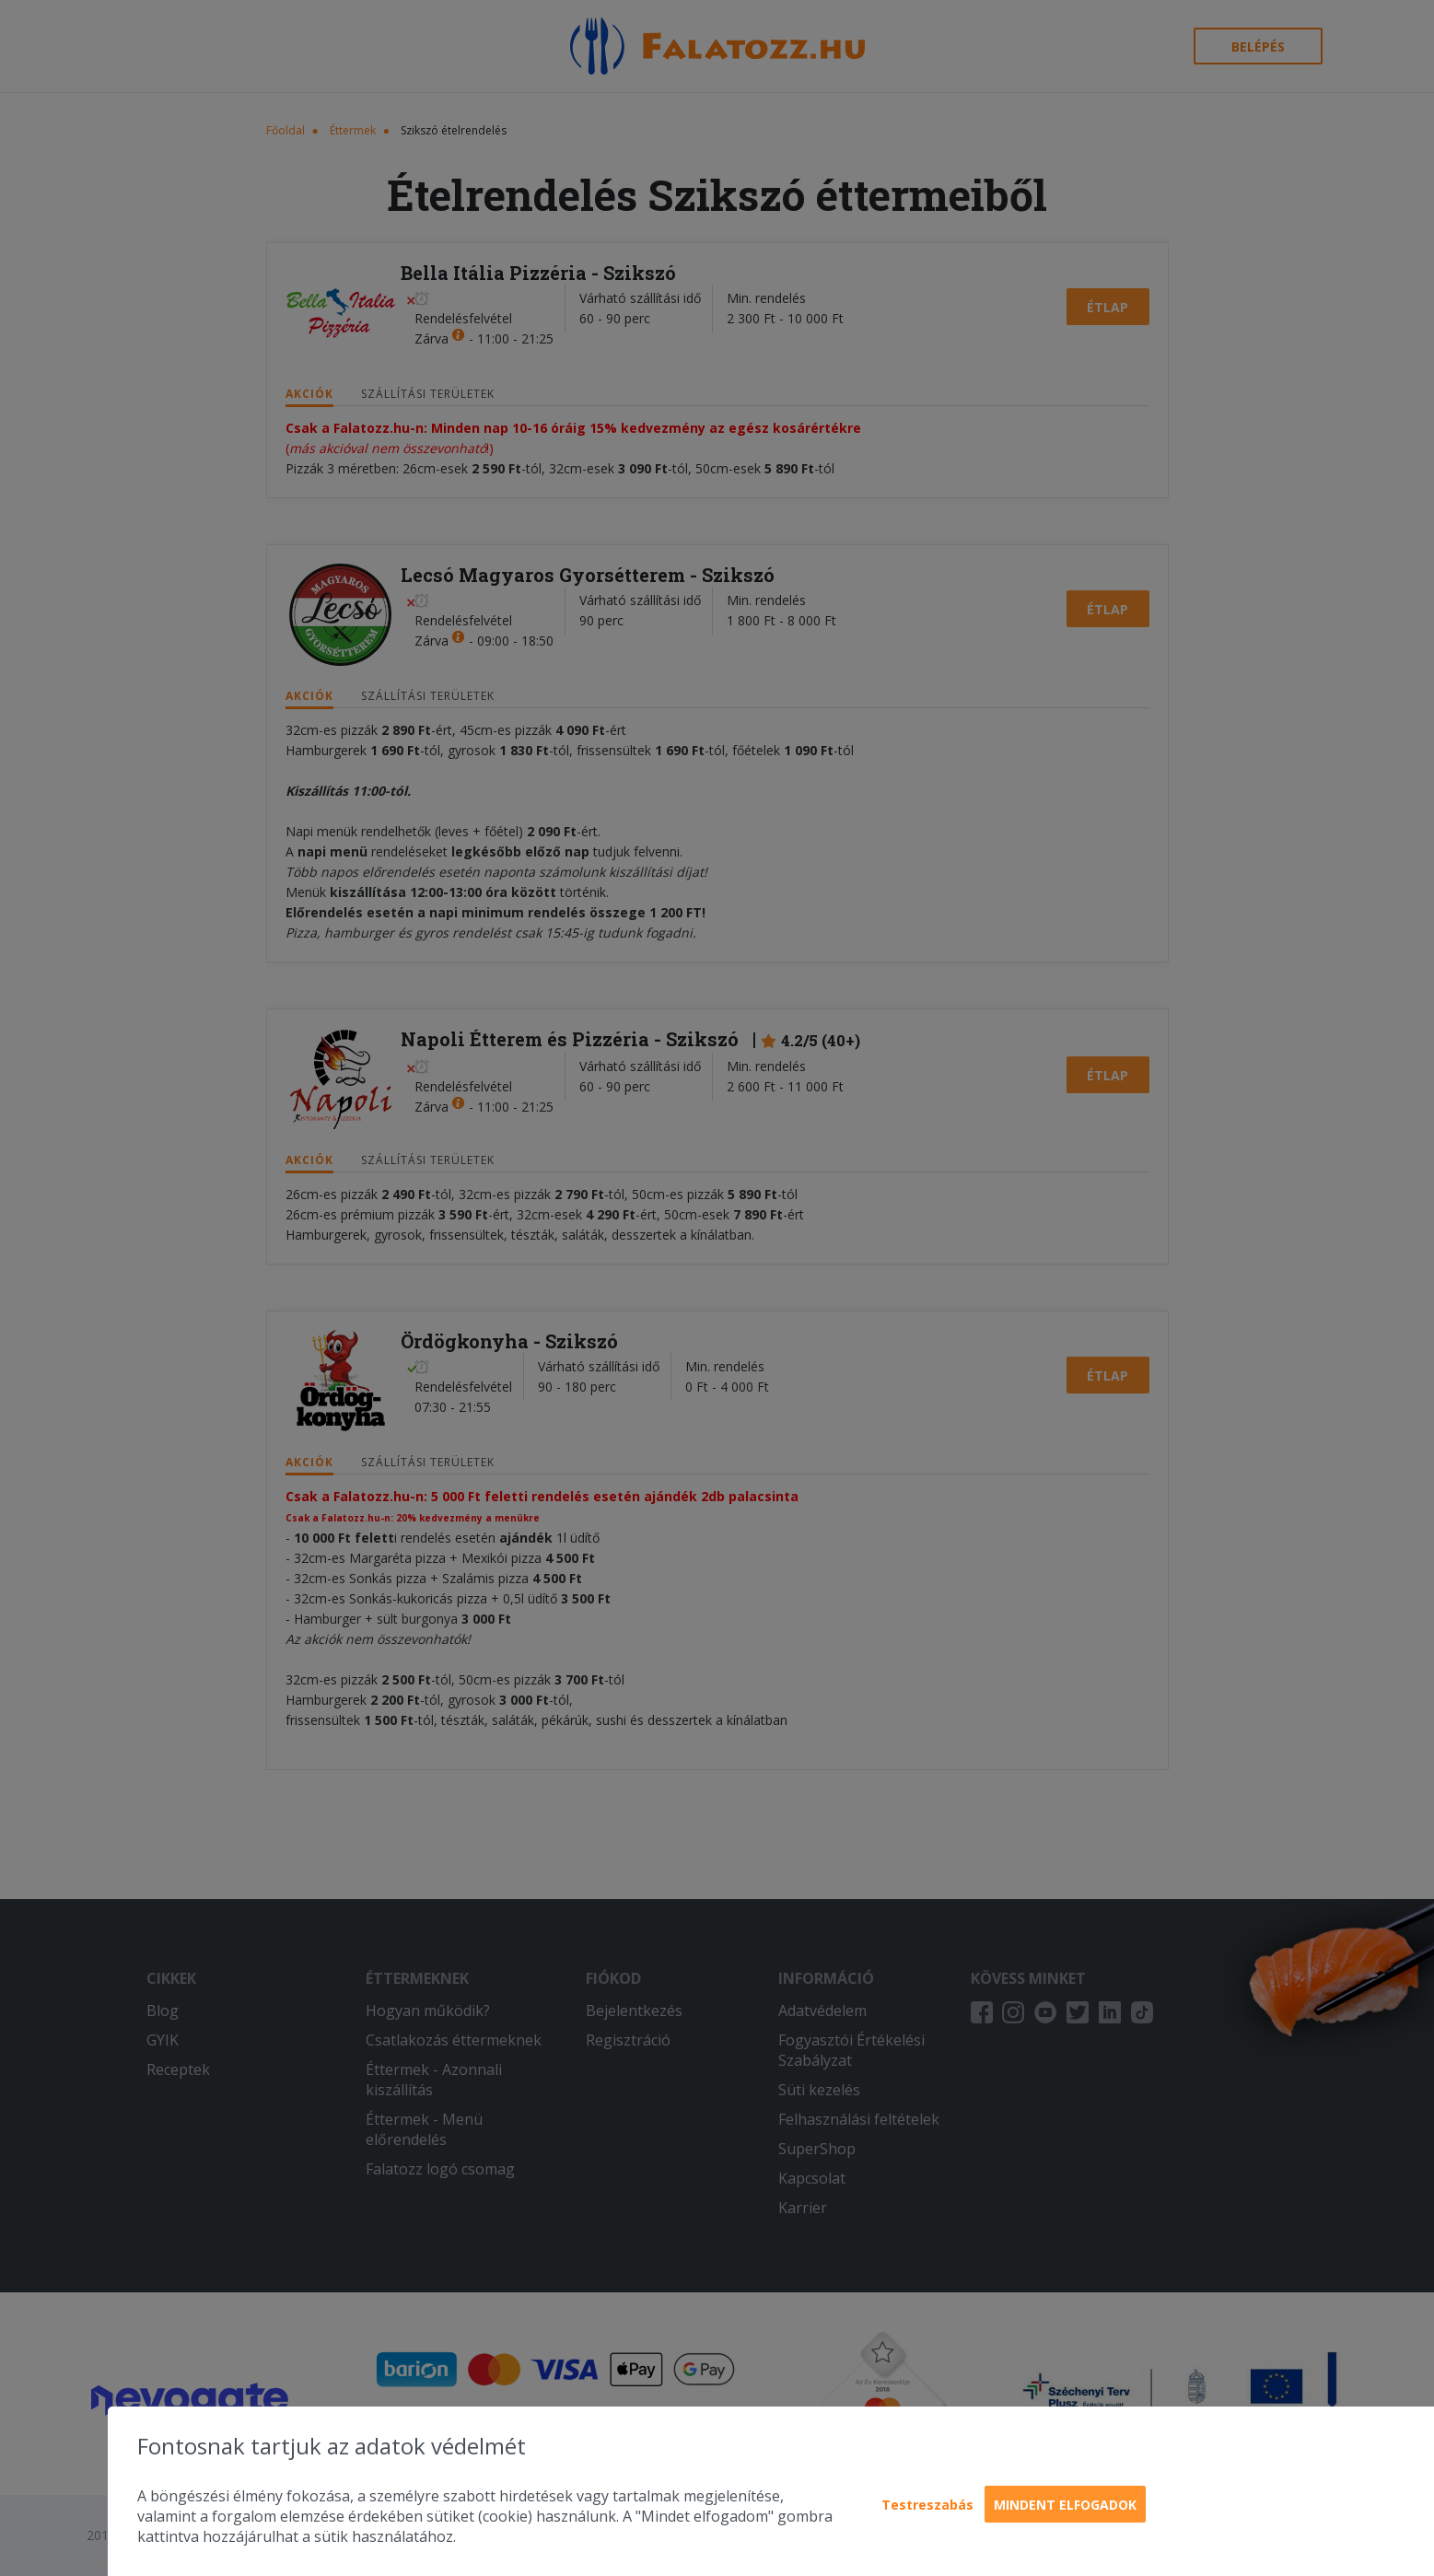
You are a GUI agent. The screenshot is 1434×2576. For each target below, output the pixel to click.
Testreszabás (927, 2504)
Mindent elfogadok (1065, 2504)
